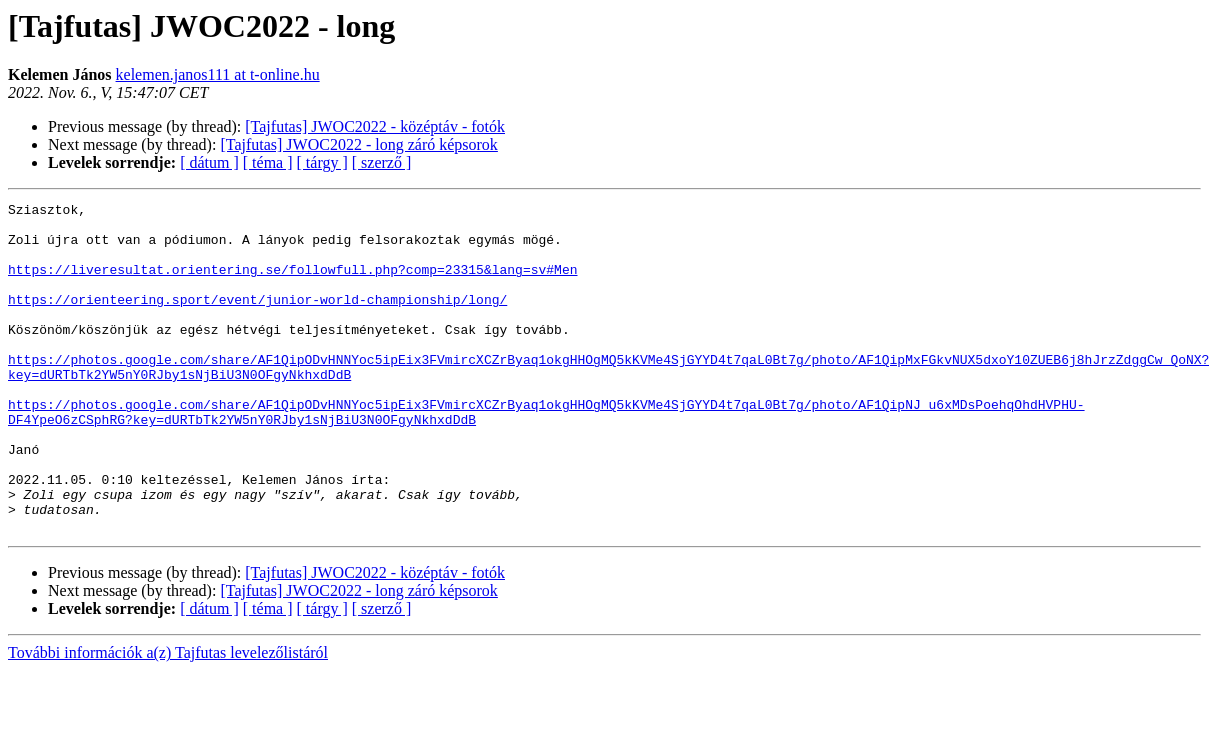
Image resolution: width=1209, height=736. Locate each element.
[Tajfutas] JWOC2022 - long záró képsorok (358, 144)
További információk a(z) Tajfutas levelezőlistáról (168, 718)
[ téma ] (268, 162)
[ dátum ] (209, 162)
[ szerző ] (382, 162)
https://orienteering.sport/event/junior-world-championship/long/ (257, 320)
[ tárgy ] (322, 162)
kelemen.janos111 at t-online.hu (218, 74)
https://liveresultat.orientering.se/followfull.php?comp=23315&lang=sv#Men (292, 284)
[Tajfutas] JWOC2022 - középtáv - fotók (375, 126)
